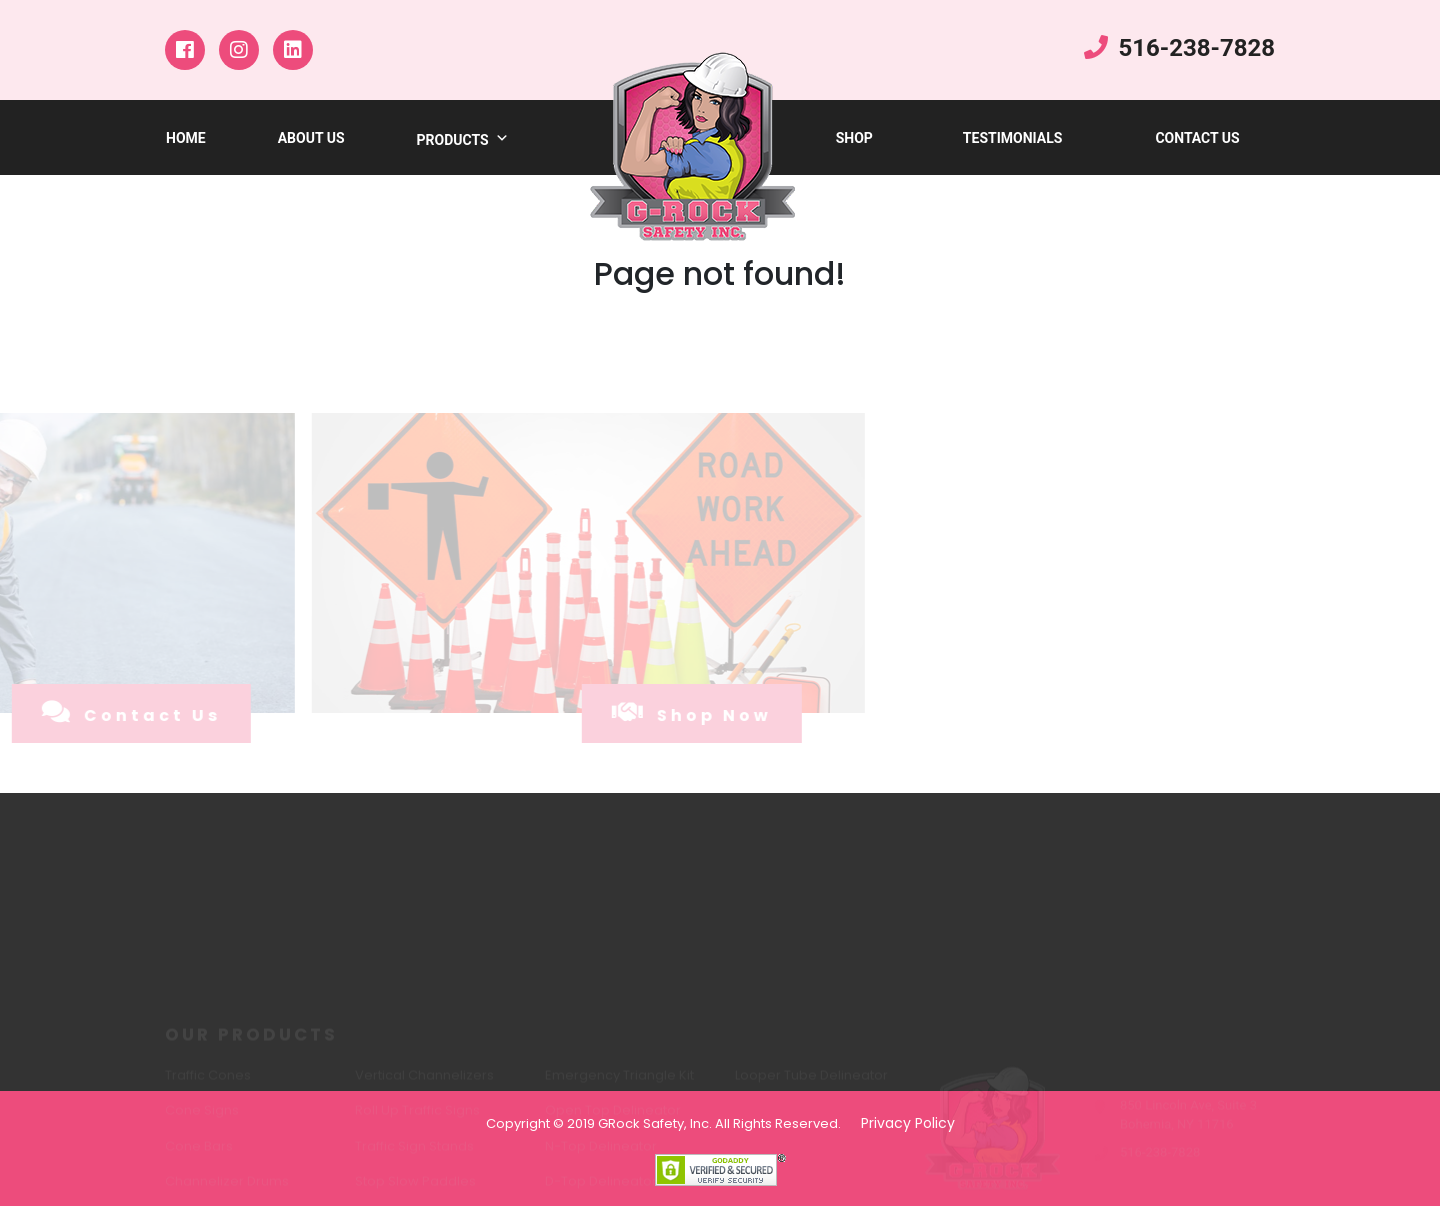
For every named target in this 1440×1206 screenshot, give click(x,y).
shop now (651, 713)
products (463, 140)
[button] (499, 140)
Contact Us (1197, 138)
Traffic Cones (208, 1082)
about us (311, 138)
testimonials (1013, 138)
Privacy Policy (908, 1123)
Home (186, 138)
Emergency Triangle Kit (619, 1082)
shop (854, 138)
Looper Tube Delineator (811, 1082)
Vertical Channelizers (424, 1082)
